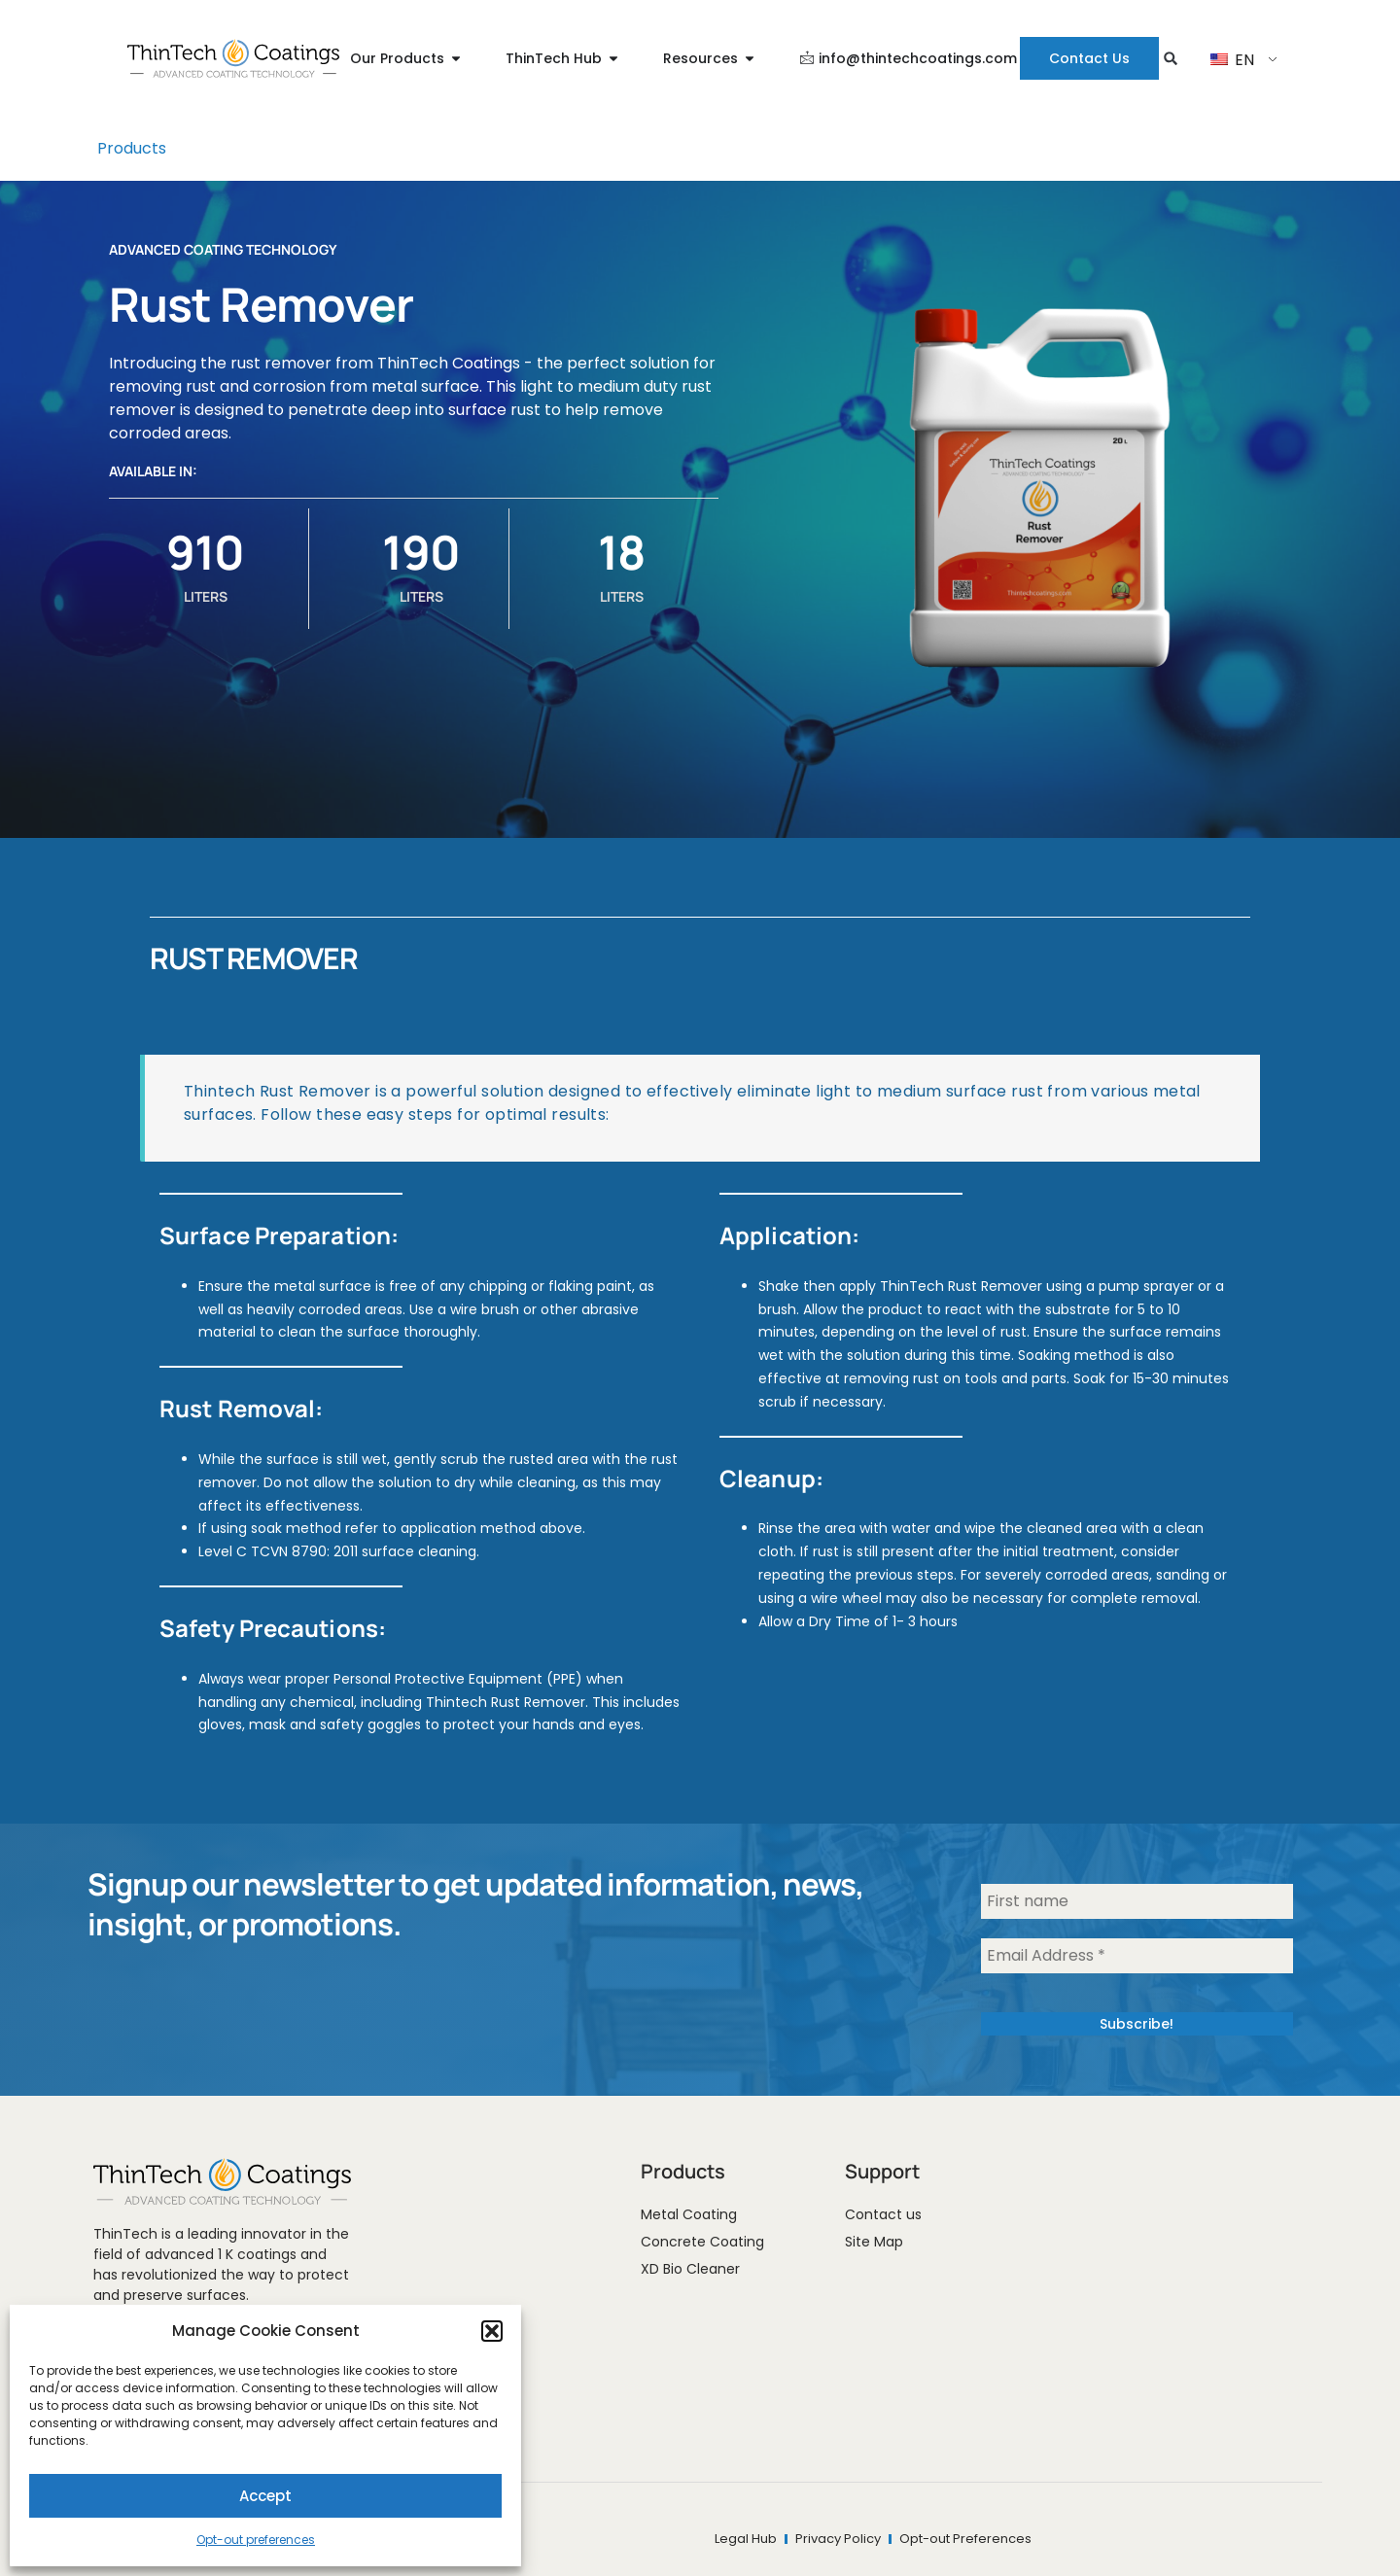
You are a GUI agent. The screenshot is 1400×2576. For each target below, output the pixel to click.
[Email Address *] (1137, 1955)
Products (131, 148)
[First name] (1137, 1901)
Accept (265, 2496)
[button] (492, 2331)
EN (1232, 60)
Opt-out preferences (255, 2539)
